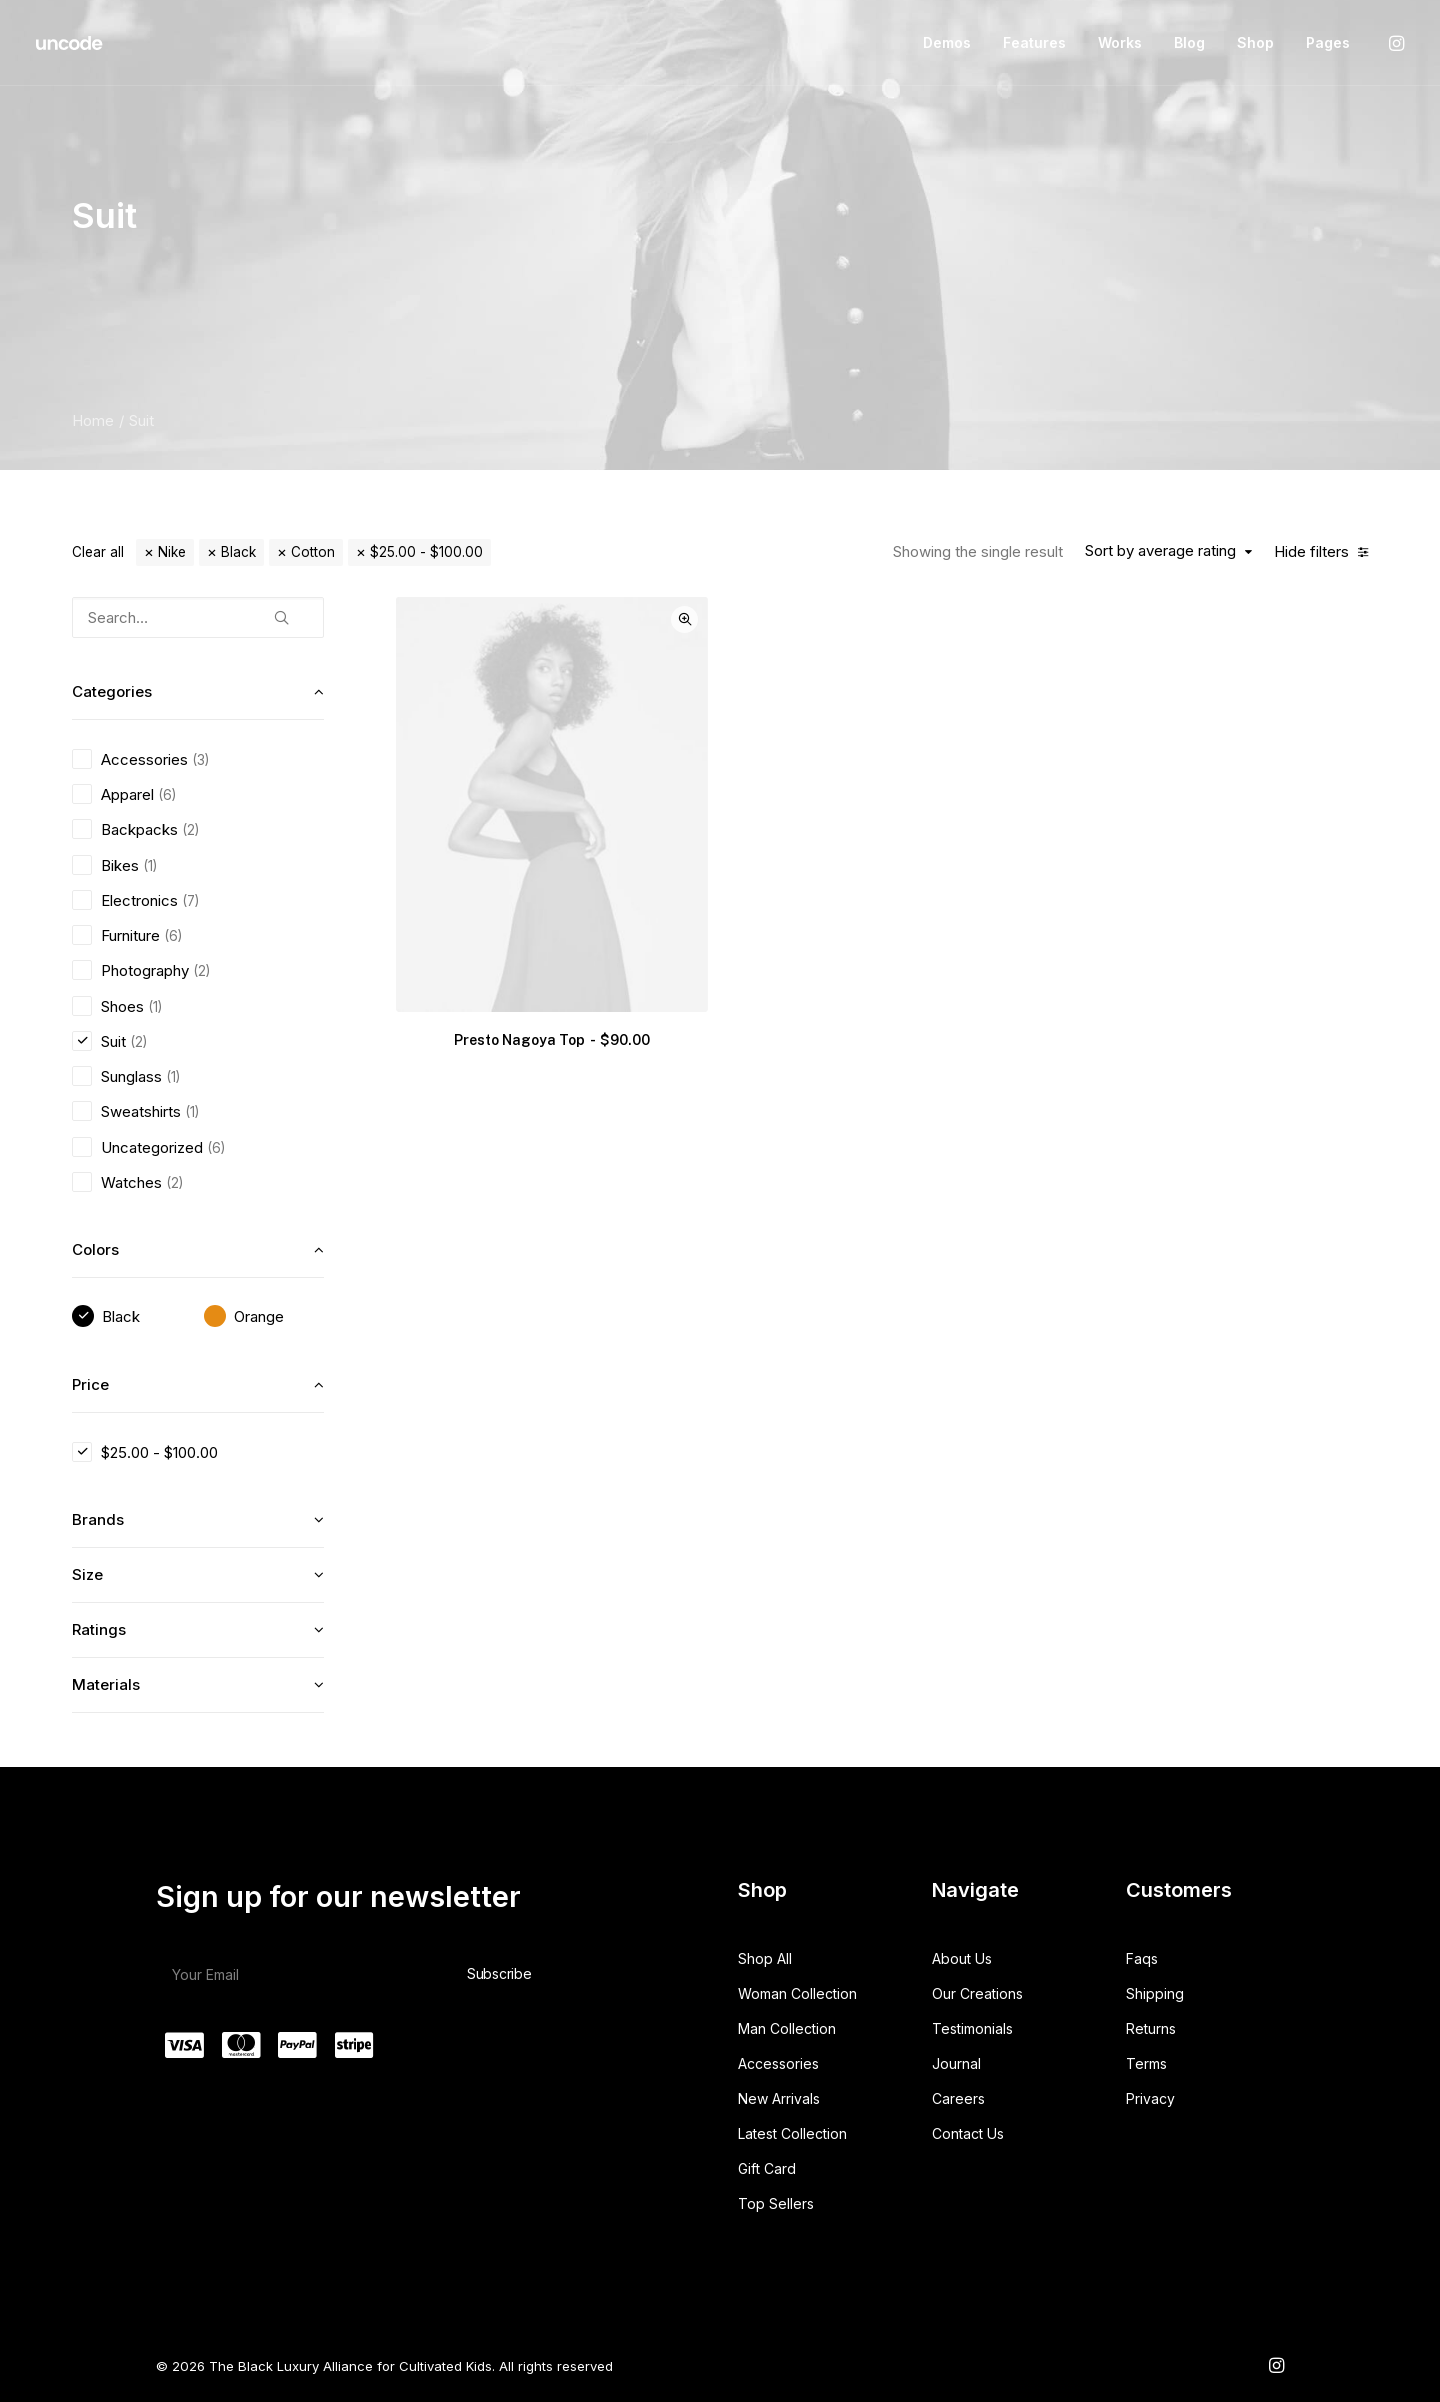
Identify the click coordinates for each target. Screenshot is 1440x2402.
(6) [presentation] (167, 795)
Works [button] (1120, 42)
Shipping (1155, 1993)
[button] (1395, 43)
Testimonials (972, 2028)
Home (93, 420)
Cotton (313, 552)
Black (238, 552)
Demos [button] (947, 42)
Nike (172, 552)
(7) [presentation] (190, 901)
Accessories (778, 2063)
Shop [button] (1255, 42)
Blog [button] (1189, 42)
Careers (958, 2098)
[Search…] (198, 617)
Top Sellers (776, 2203)
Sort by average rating (1160, 551)
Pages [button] (1328, 42)
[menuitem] (947, 43)
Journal (956, 2063)
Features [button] (1034, 42)
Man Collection (787, 2028)
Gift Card (767, 2168)
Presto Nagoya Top (552, 1040)
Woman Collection (797, 1993)
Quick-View (684, 619)
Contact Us (968, 2133)
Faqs (1142, 1958)
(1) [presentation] (150, 866)
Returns (1151, 2028)
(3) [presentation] (200, 760)
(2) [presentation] (190, 830)
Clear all (98, 552)
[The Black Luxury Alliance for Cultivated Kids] (70, 43)
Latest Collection (792, 2133)
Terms (1146, 2063)
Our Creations (977, 1993)
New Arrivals (779, 2098)
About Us (962, 1958)
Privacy (1150, 2098)
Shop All (765, 1958)
